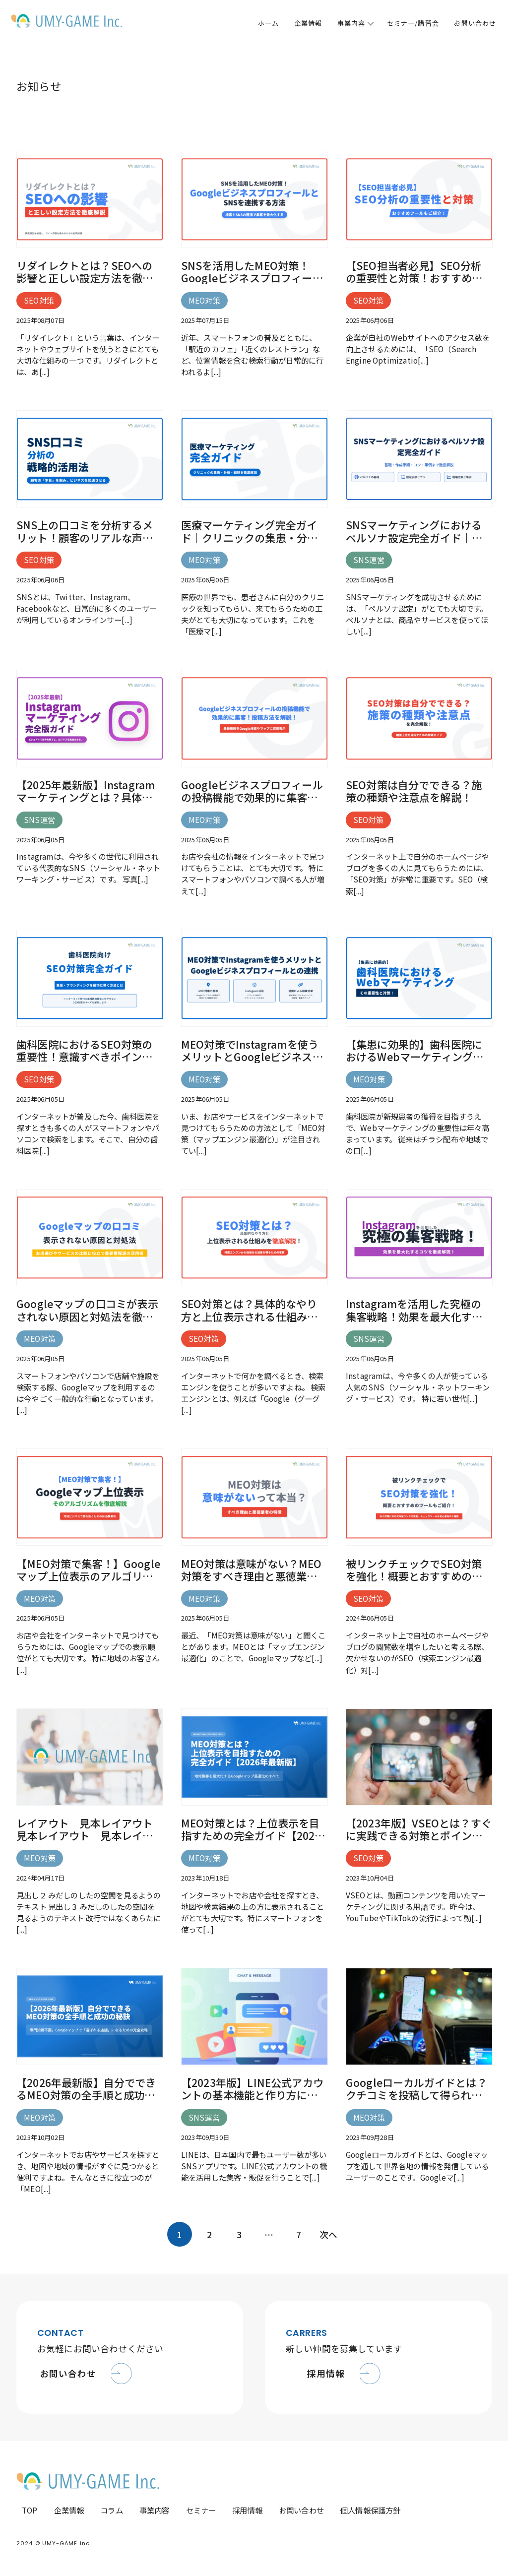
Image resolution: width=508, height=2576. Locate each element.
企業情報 (308, 23)
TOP (30, 2510)
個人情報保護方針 (370, 2510)
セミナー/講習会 (413, 23)
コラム (111, 2510)
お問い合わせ (475, 23)
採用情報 (247, 2510)
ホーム (268, 23)
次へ (328, 2234)
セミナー (201, 2510)
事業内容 (351, 23)
